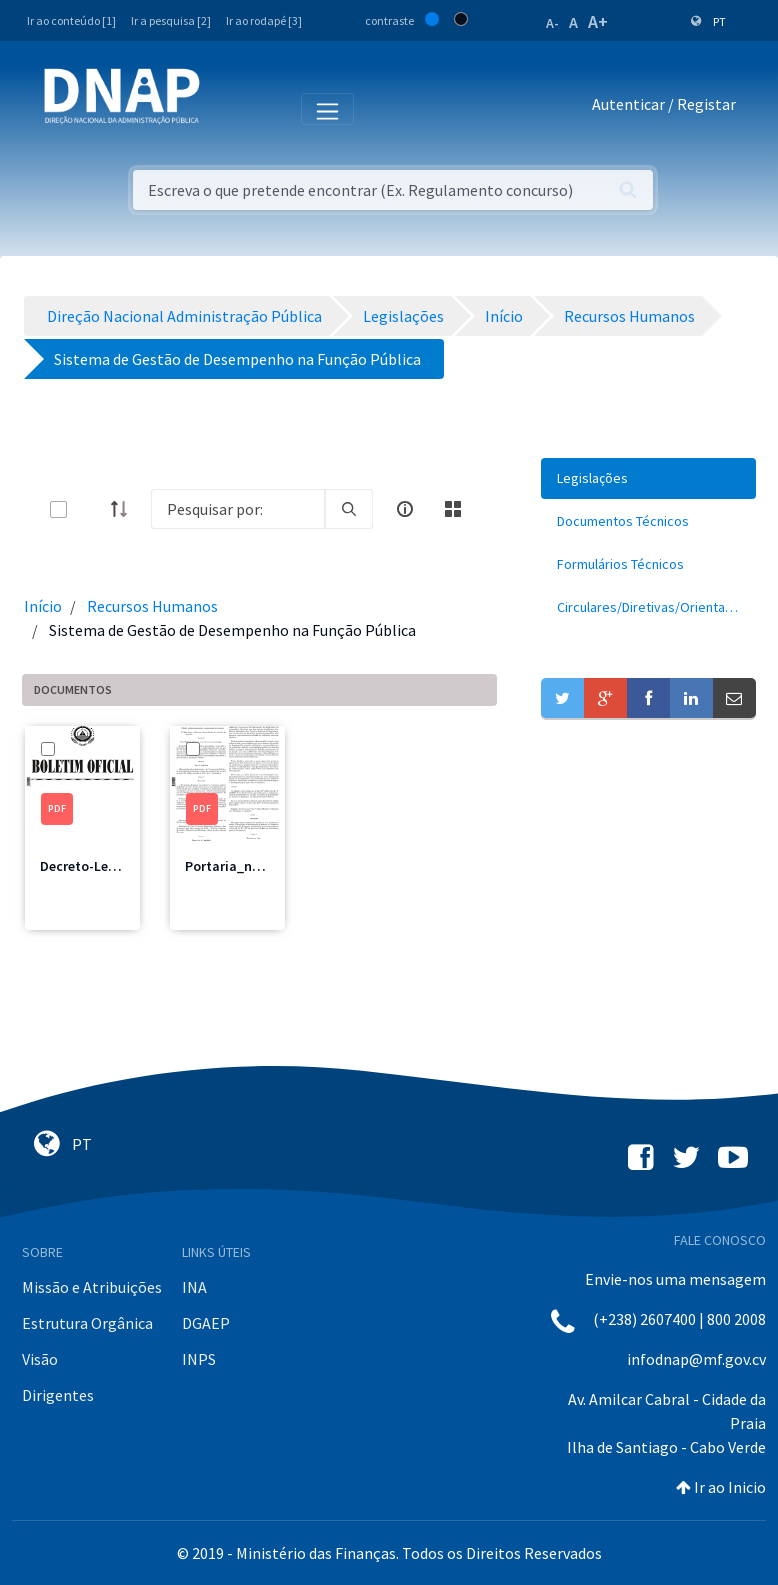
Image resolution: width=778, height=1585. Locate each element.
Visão (40, 1359)
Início (43, 606)
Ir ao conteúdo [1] (71, 20)
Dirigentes (58, 1395)
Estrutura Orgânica (87, 1323)
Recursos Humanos (152, 606)
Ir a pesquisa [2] (171, 20)
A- (552, 23)
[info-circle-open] (405, 509)
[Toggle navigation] (228, 108)
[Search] (238, 509)
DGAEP (206, 1323)
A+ (598, 21)
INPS (199, 1359)
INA (194, 1287)
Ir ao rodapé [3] (264, 20)
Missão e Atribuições (92, 1287)
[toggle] (91, 509)
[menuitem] (648, 478)
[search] (349, 509)
